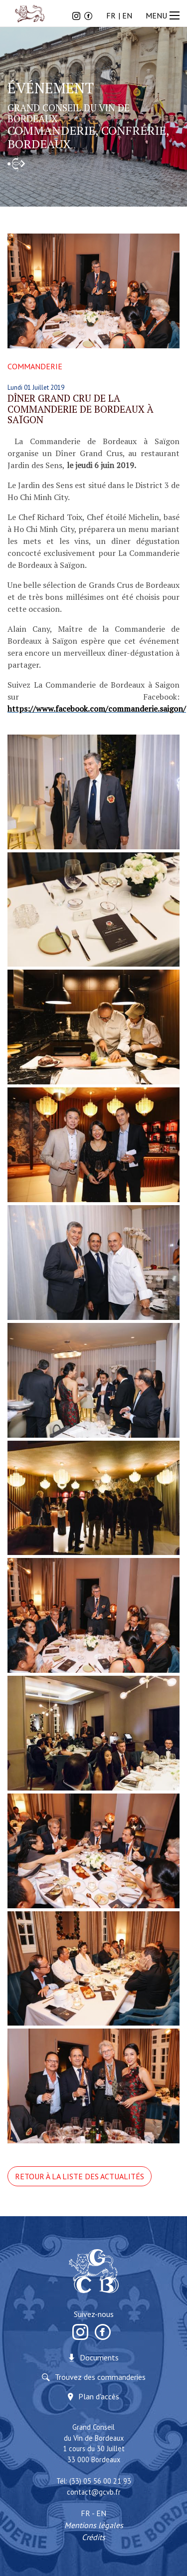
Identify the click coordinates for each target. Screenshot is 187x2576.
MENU (164, 15)
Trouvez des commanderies (100, 2377)
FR (111, 15)
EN (127, 15)
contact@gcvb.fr (94, 2492)
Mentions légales (93, 2525)
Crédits (93, 2537)
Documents (99, 2357)
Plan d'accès (98, 2396)
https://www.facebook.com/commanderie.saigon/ (96, 708)
